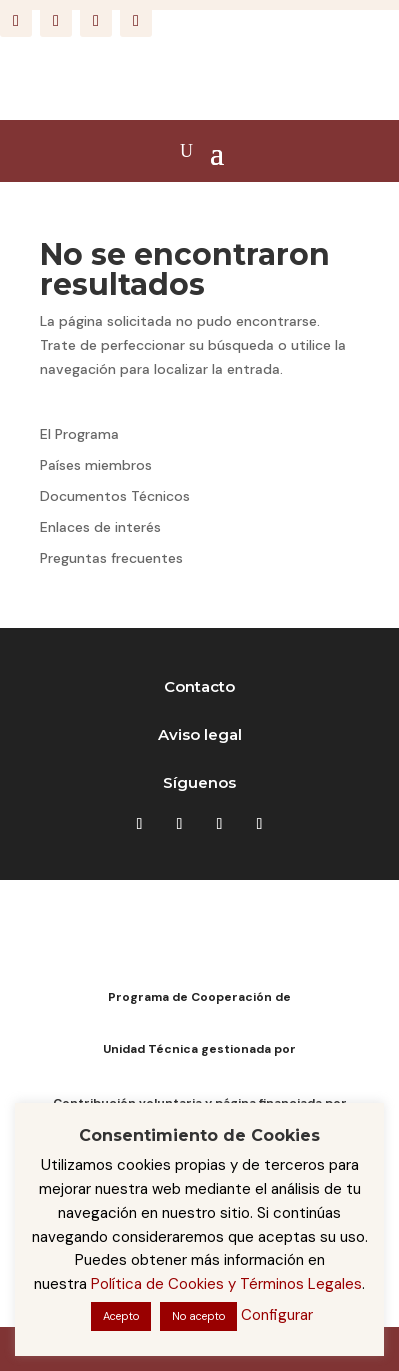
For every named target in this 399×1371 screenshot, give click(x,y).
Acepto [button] (121, 1316)
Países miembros (96, 465)
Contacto (199, 686)
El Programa (79, 434)
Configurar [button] (277, 1315)
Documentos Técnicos (115, 496)
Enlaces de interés (100, 527)
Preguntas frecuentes (111, 558)
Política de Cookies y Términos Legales (226, 1284)
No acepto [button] (198, 1316)
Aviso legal (200, 734)
